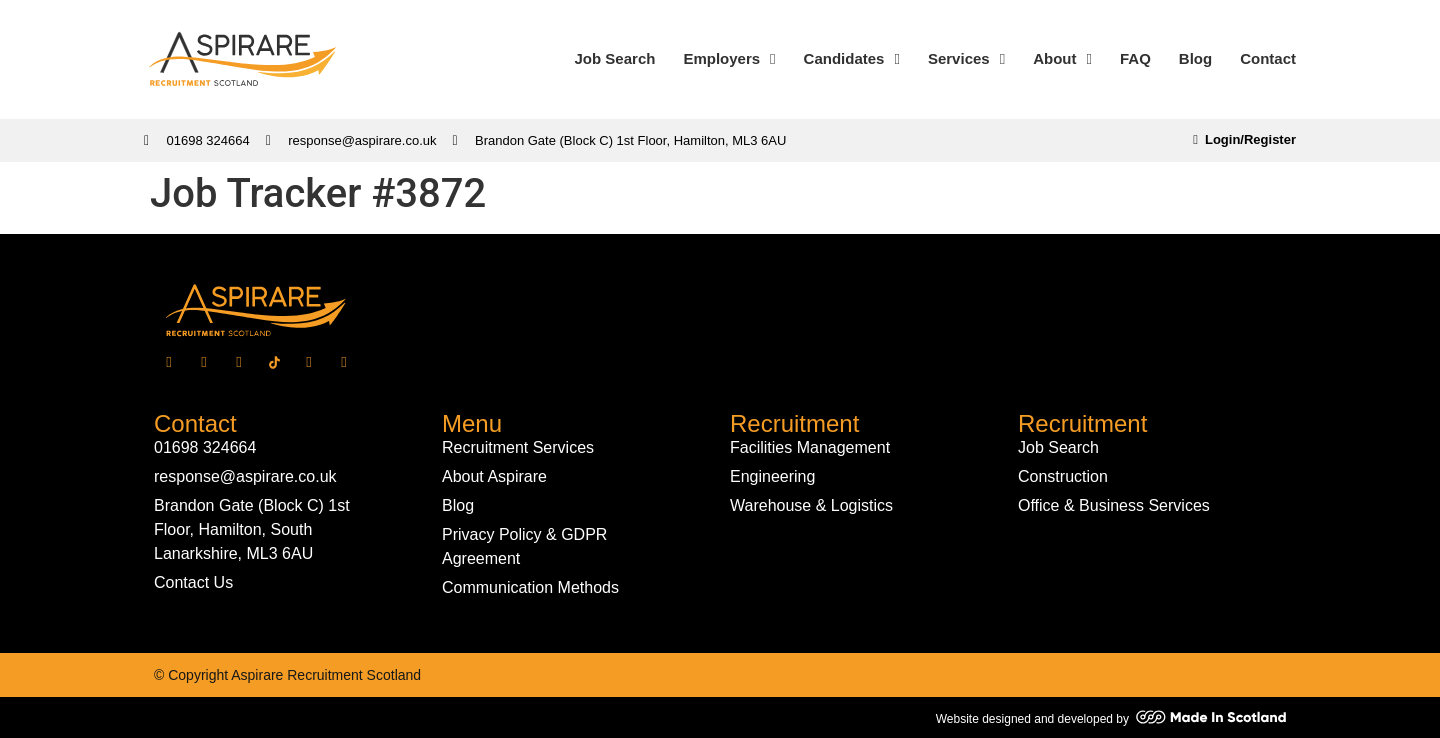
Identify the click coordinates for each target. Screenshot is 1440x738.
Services (966, 59)
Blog (1195, 58)
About (1062, 59)
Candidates (852, 59)
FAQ (1135, 58)
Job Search (615, 58)
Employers (729, 59)
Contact (1268, 58)
